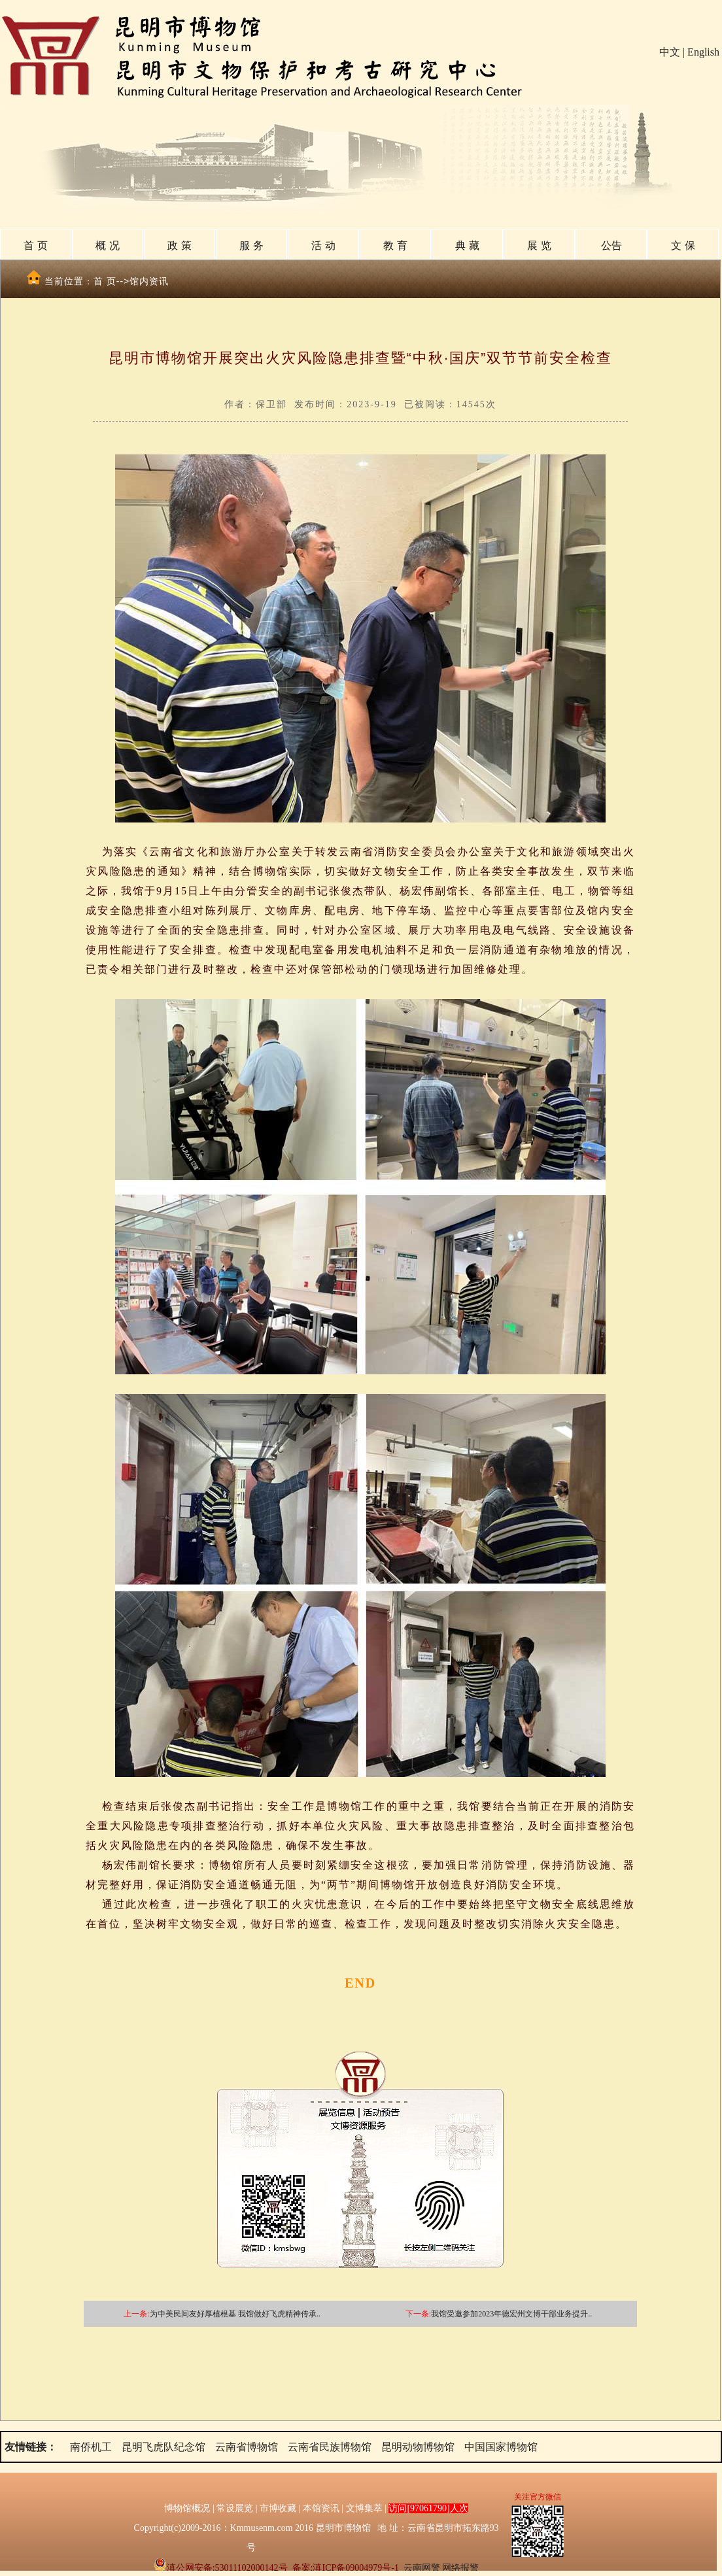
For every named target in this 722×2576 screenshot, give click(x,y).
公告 (611, 245)
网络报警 (460, 2568)
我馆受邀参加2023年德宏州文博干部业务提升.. (511, 2313)
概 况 (107, 245)
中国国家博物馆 (501, 2446)
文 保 (683, 245)
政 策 (179, 245)
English (703, 52)
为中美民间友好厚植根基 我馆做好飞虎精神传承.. (235, 2313)
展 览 (539, 245)
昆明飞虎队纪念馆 (163, 2446)
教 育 (395, 245)
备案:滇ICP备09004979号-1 (345, 2568)
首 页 (35, 245)
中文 (669, 52)
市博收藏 (278, 2508)
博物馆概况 (187, 2508)
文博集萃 (364, 2508)
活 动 (323, 245)
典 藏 (467, 245)
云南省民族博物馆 (329, 2446)
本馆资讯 (321, 2508)
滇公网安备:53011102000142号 (221, 2568)
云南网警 (422, 2568)
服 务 (251, 245)
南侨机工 (91, 2446)
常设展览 (234, 2508)
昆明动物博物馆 (418, 2446)
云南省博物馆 (246, 2446)
